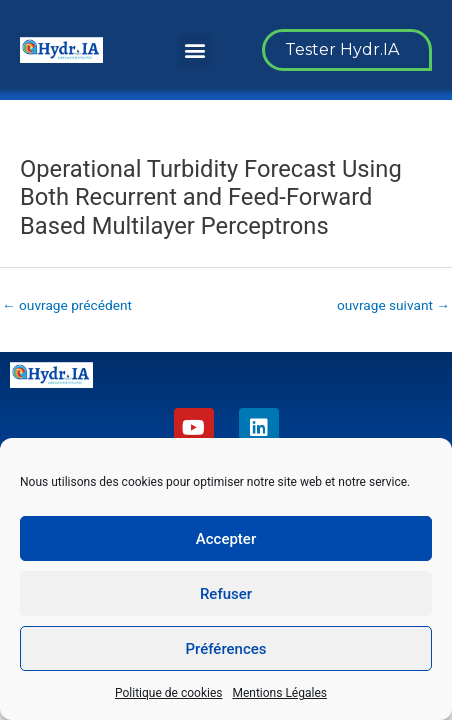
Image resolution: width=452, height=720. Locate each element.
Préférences (225, 649)
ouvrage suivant (393, 305)
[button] (195, 50)
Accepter (226, 539)
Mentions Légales (279, 693)
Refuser (226, 594)
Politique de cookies (168, 693)
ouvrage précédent (67, 305)
